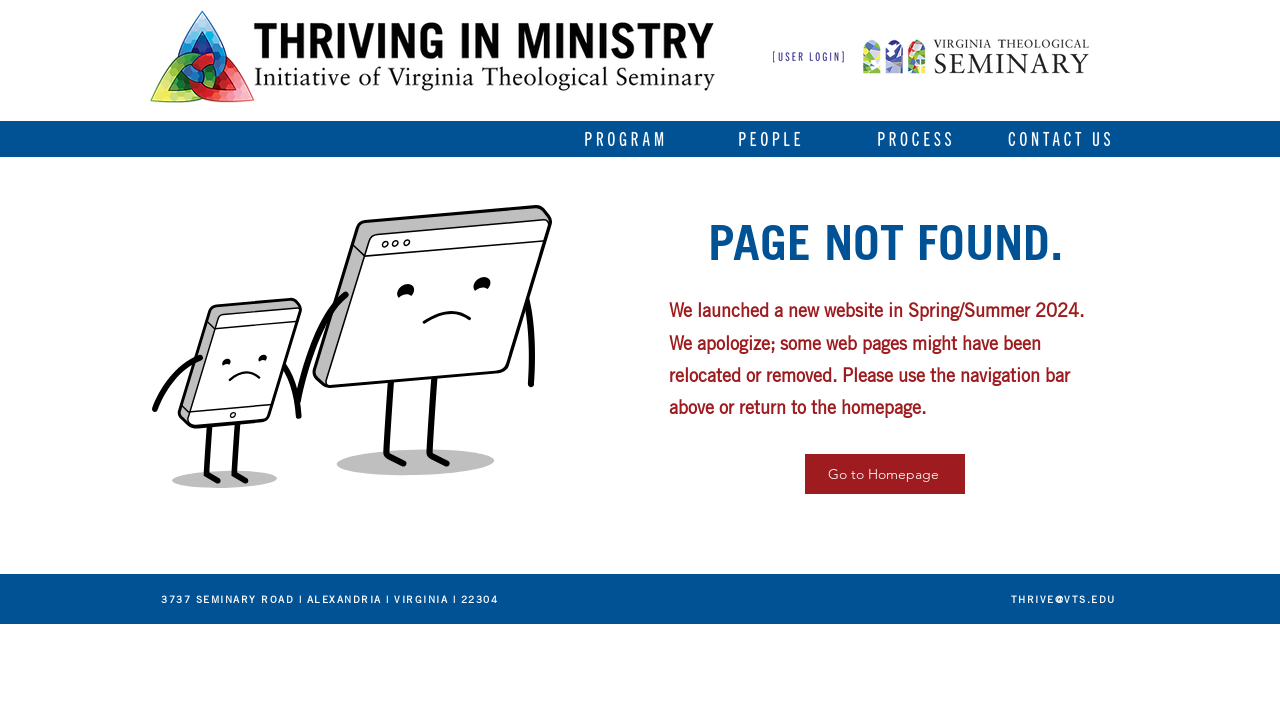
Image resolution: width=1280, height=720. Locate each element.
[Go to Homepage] (885, 474)
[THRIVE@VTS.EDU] (1062, 598)
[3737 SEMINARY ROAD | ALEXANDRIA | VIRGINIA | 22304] (329, 598)
